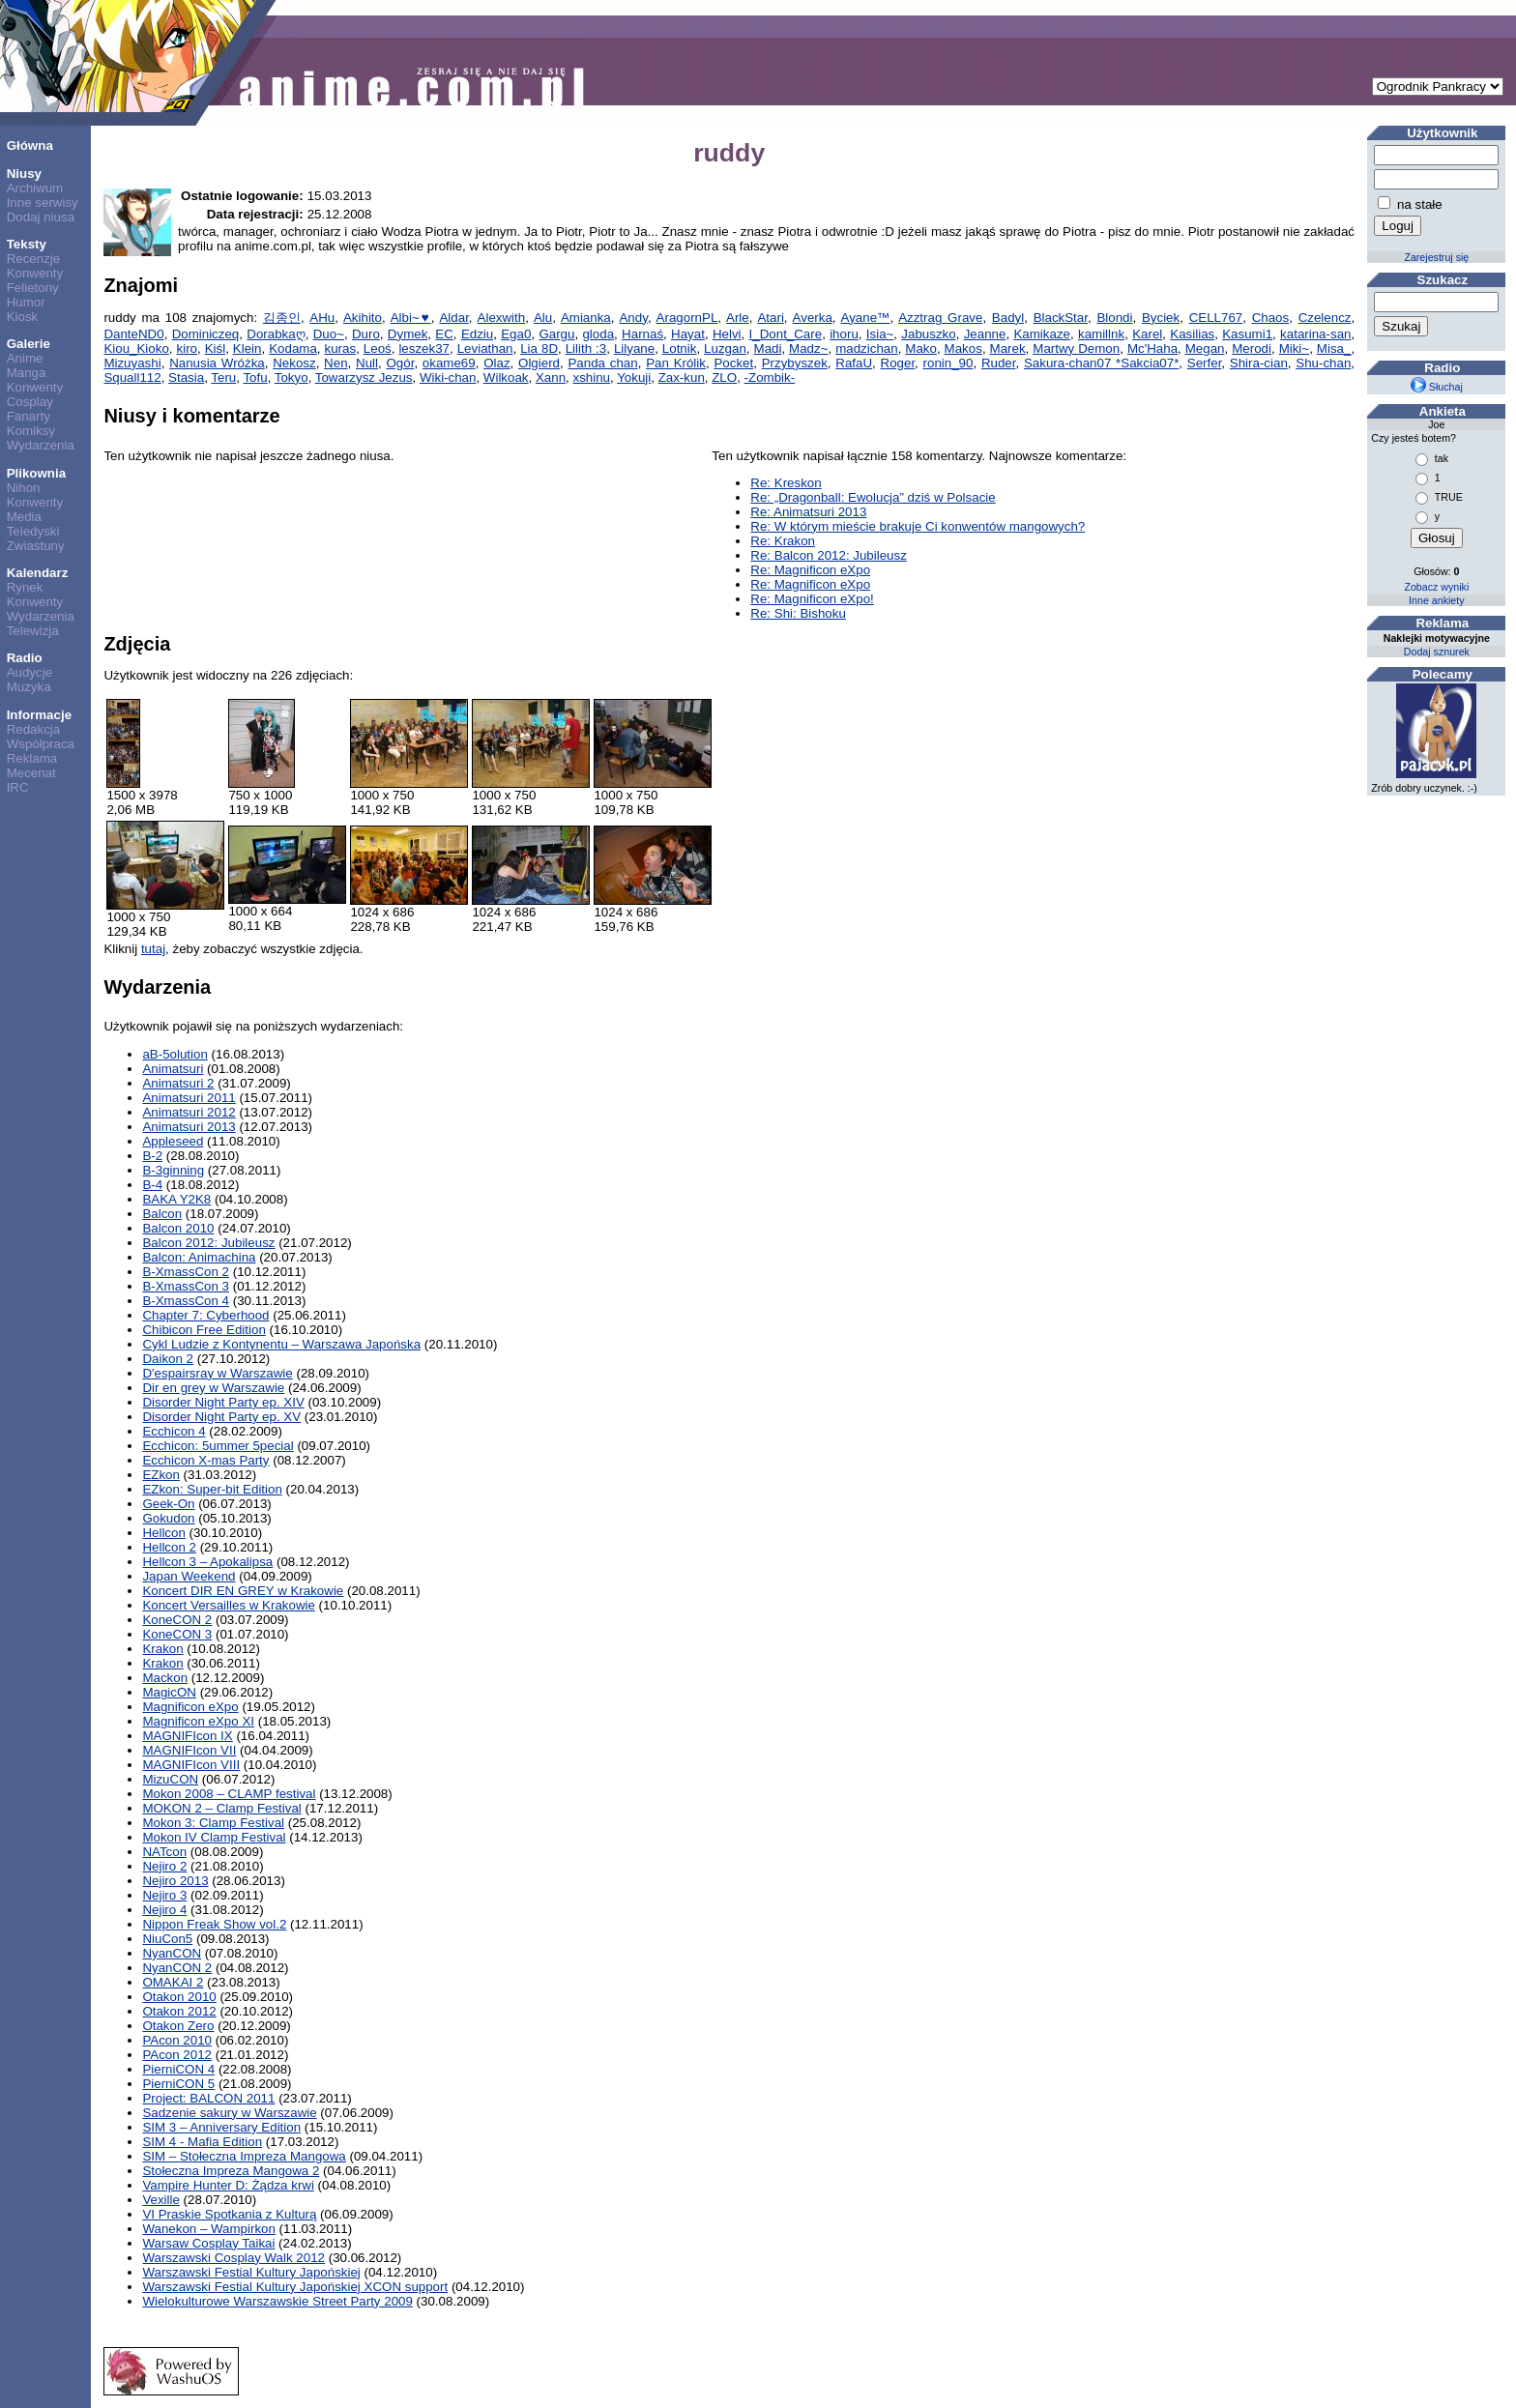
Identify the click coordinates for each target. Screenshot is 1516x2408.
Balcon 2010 (178, 1228)
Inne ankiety (1436, 600)
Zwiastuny (36, 545)
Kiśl (215, 348)
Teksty (26, 244)
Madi (768, 348)
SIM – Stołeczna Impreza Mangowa (243, 2156)
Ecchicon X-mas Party (205, 1460)
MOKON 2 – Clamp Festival (221, 1808)
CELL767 (1216, 317)
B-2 (152, 1155)
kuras (341, 348)
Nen (335, 363)
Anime (25, 358)
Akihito (362, 317)
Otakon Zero (178, 2025)
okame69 (449, 363)
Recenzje (34, 258)
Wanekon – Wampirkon (209, 2228)
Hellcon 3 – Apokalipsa (207, 1561)
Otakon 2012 (179, 2011)
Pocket (733, 363)
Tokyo (291, 377)
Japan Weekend (188, 1576)
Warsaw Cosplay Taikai (208, 2243)
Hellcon (163, 1532)
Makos (963, 348)
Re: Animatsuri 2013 (808, 512)
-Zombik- (770, 377)
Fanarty (28, 416)
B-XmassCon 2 (185, 1271)
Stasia (186, 377)
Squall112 (131, 377)
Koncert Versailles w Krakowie (228, 1605)
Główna (30, 145)
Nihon (24, 487)
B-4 (152, 1184)
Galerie (28, 343)
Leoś (378, 348)
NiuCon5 (167, 1938)
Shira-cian (1259, 363)
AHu (322, 317)
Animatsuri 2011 (188, 1097)
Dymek (407, 334)
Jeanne (985, 334)
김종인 (282, 317)
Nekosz (294, 363)
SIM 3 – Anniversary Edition (221, 2127)
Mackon (165, 1677)
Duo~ (328, 334)
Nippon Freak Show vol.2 (214, 1924)
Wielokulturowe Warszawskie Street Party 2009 (277, 2301)
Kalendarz (38, 573)
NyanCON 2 (177, 1967)
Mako (921, 348)
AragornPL (687, 317)
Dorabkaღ (276, 334)
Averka (812, 317)
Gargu (556, 334)
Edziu (477, 334)
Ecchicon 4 (173, 1431)
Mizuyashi (131, 363)
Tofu (255, 377)
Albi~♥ (411, 317)
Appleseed (172, 1141)
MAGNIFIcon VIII (191, 1764)
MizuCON (170, 1779)
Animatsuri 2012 (188, 1112)
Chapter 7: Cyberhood (205, 1315)
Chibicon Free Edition (203, 1329)
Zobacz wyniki (1436, 587)
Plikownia (36, 473)
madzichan (866, 348)
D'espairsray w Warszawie (217, 1373)
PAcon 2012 (177, 2054)
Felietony (33, 287)
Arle (737, 317)
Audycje (29, 672)
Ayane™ (865, 317)
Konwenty (35, 273)
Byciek (1161, 317)
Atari (770, 317)
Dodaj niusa (40, 217)
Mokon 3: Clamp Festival (213, 1822)
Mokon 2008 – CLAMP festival (228, 1793)
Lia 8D (539, 348)
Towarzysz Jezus (364, 377)
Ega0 (516, 334)
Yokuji (634, 377)
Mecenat (31, 773)
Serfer (1204, 363)
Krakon (162, 1648)
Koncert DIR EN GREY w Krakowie (242, 1590)
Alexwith (502, 317)
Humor (26, 302)
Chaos (1271, 317)
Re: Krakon (782, 541)
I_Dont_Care (786, 334)
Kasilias (1192, 334)
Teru (223, 377)
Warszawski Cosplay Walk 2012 (233, 2257)
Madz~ (808, 348)
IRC (18, 787)
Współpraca (40, 744)
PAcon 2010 (177, 2040)
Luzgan (725, 348)
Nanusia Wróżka (217, 363)
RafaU (853, 363)
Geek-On (168, 1503)
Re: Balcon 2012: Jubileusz (828, 555)
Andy (633, 317)
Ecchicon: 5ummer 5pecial (217, 1445)
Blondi (1114, 317)
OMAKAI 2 (172, 1982)
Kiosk (23, 316)
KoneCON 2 (177, 1619)
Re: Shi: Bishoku (798, 613)
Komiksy (31, 430)
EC (444, 334)
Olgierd (539, 363)
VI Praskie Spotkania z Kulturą (229, 2214)
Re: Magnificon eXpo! (811, 599)
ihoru (844, 334)
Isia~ (880, 334)
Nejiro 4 (164, 1909)
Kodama (293, 348)
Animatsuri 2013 (188, 1126)
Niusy (24, 173)
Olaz (496, 363)
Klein (247, 348)
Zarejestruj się (1436, 257)
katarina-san (1315, 334)
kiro (187, 348)
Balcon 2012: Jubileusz (208, 1242)
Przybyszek (795, 363)
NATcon (164, 1851)
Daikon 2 (167, 1358)
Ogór (400, 363)
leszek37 (424, 348)
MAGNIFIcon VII (189, 1750)
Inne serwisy (42, 202)
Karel (1147, 334)
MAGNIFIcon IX (187, 1735)
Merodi (1251, 348)
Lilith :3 (586, 348)
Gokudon (168, 1518)
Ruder (998, 363)
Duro (366, 334)
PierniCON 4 (178, 2069)
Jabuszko (928, 334)
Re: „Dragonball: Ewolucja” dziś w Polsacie (872, 497)
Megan (1205, 348)
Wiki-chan (448, 377)
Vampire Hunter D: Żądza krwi (228, 2185)
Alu (543, 317)
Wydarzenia (40, 445)
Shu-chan (1323, 363)
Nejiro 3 (164, 1895)
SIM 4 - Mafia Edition (202, 2141)
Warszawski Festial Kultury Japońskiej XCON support (295, 2286)
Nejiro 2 (164, 1866)
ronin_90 (948, 363)
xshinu (591, 377)
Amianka (586, 317)
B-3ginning (173, 1170)
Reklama (32, 758)
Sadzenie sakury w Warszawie (229, 2112)
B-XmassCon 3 (185, 1286)
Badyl (1008, 317)
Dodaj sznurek (1437, 651)
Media (24, 516)
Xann (551, 377)
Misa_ (1334, 348)
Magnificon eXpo (190, 1706)
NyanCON (171, 1953)
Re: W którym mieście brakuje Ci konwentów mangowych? (917, 526)
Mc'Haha (1152, 348)
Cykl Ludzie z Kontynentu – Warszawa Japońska (281, 1344)
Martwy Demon (1076, 348)
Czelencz (1325, 317)
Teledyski (33, 531)
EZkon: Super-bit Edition (211, 1489)
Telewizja (33, 631)
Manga (26, 372)
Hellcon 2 (169, 1547)
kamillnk (1101, 334)
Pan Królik (676, 363)
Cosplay (30, 401)
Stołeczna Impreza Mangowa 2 (230, 2170)
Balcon (162, 1213)
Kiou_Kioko (135, 348)
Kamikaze (1041, 334)
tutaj (153, 949)
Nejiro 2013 (175, 1880)
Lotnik (679, 348)
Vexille (161, 2199)
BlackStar (1061, 317)
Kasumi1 (1247, 334)
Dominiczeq (206, 334)
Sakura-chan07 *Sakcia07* (1101, 363)
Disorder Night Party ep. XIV (223, 1402)
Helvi (727, 334)
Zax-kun (681, 377)
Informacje (39, 715)
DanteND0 (133, 334)
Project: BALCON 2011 (208, 2098)
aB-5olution (174, 1054)
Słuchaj (1437, 386)
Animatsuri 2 (178, 1083)
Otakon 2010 (179, 1996)
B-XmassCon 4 (185, 1300)
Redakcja (34, 729)
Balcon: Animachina (198, 1257)
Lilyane (634, 348)
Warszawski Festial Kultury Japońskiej (251, 2272)
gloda (598, 334)
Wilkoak (506, 377)
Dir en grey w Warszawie (213, 1387)
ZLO (724, 377)
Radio (25, 658)
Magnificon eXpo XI (198, 1721)
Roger (898, 363)
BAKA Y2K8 (176, 1199)
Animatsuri (172, 1068)
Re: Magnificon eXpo (810, 570)
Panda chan (602, 363)
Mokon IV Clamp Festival (213, 1837)
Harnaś (642, 334)
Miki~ (1294, 348)
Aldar (453, 317)
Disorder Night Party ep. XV (221, 1416)
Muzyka (29, 687)
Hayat (688, 334)
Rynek (25, 587)
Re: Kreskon (785, 483)
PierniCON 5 (178, 2083)
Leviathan (485, 348)
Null (367, 363)
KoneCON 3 (177, 1634)
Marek (1008, 348)
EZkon (161, 1474)
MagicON (169, 1692)
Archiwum (35, 188)
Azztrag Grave (940, 317)
